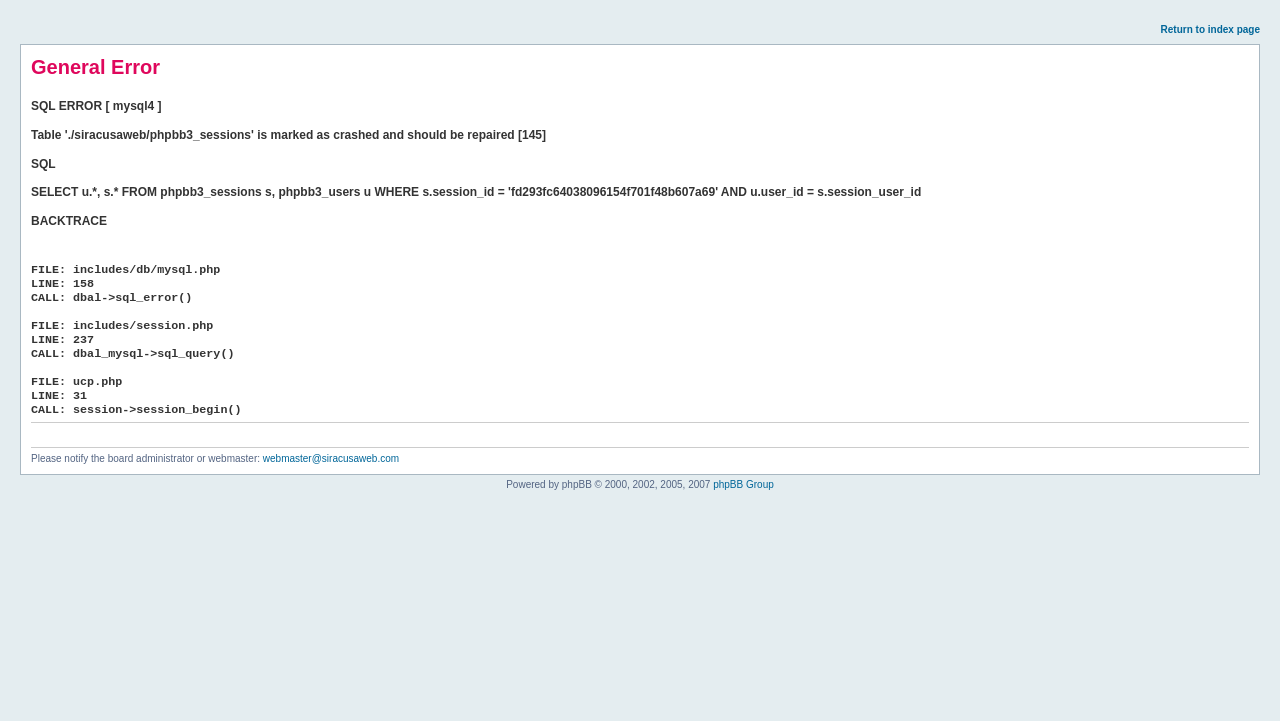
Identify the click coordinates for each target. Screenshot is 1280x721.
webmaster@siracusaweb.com (331, 458)
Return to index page (1210, 29)
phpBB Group (743, 484)
